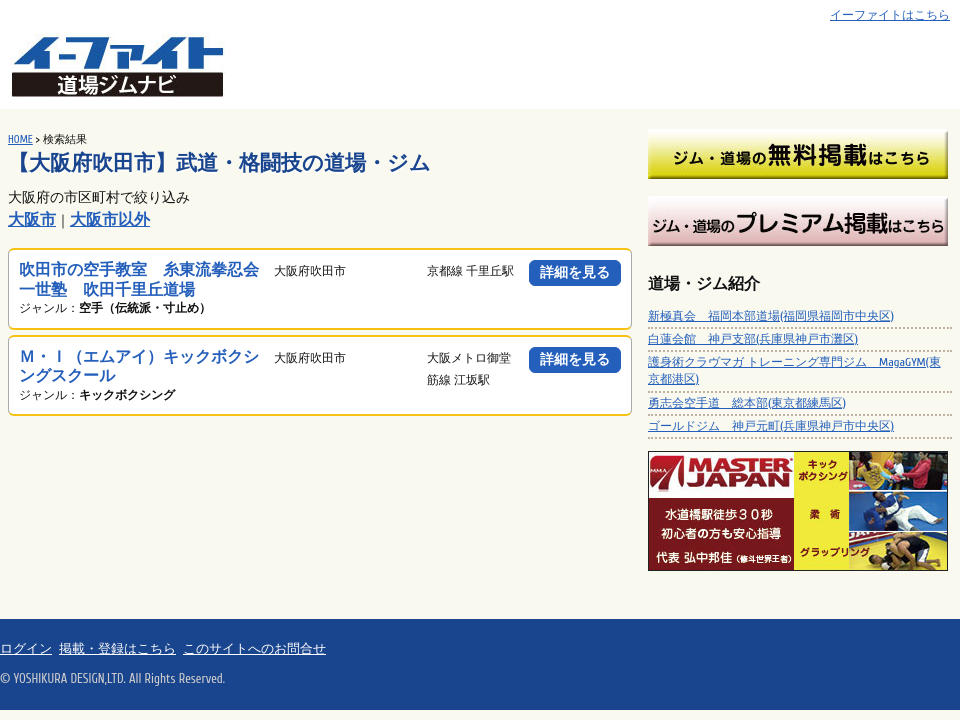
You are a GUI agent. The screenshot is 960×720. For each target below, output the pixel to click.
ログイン (26, 649)
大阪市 (32, 220)
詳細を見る (575, 272)
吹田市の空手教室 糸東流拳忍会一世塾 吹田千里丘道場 (139, 279)
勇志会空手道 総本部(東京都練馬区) (747, 403)
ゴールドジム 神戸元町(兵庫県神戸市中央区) (771, 426)
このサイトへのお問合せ (254, 649)
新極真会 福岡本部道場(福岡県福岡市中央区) (771, 316)
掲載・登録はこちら (117, 649)
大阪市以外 (110, 220)
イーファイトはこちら (890, 15)
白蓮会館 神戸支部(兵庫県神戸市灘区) (753, 339)
